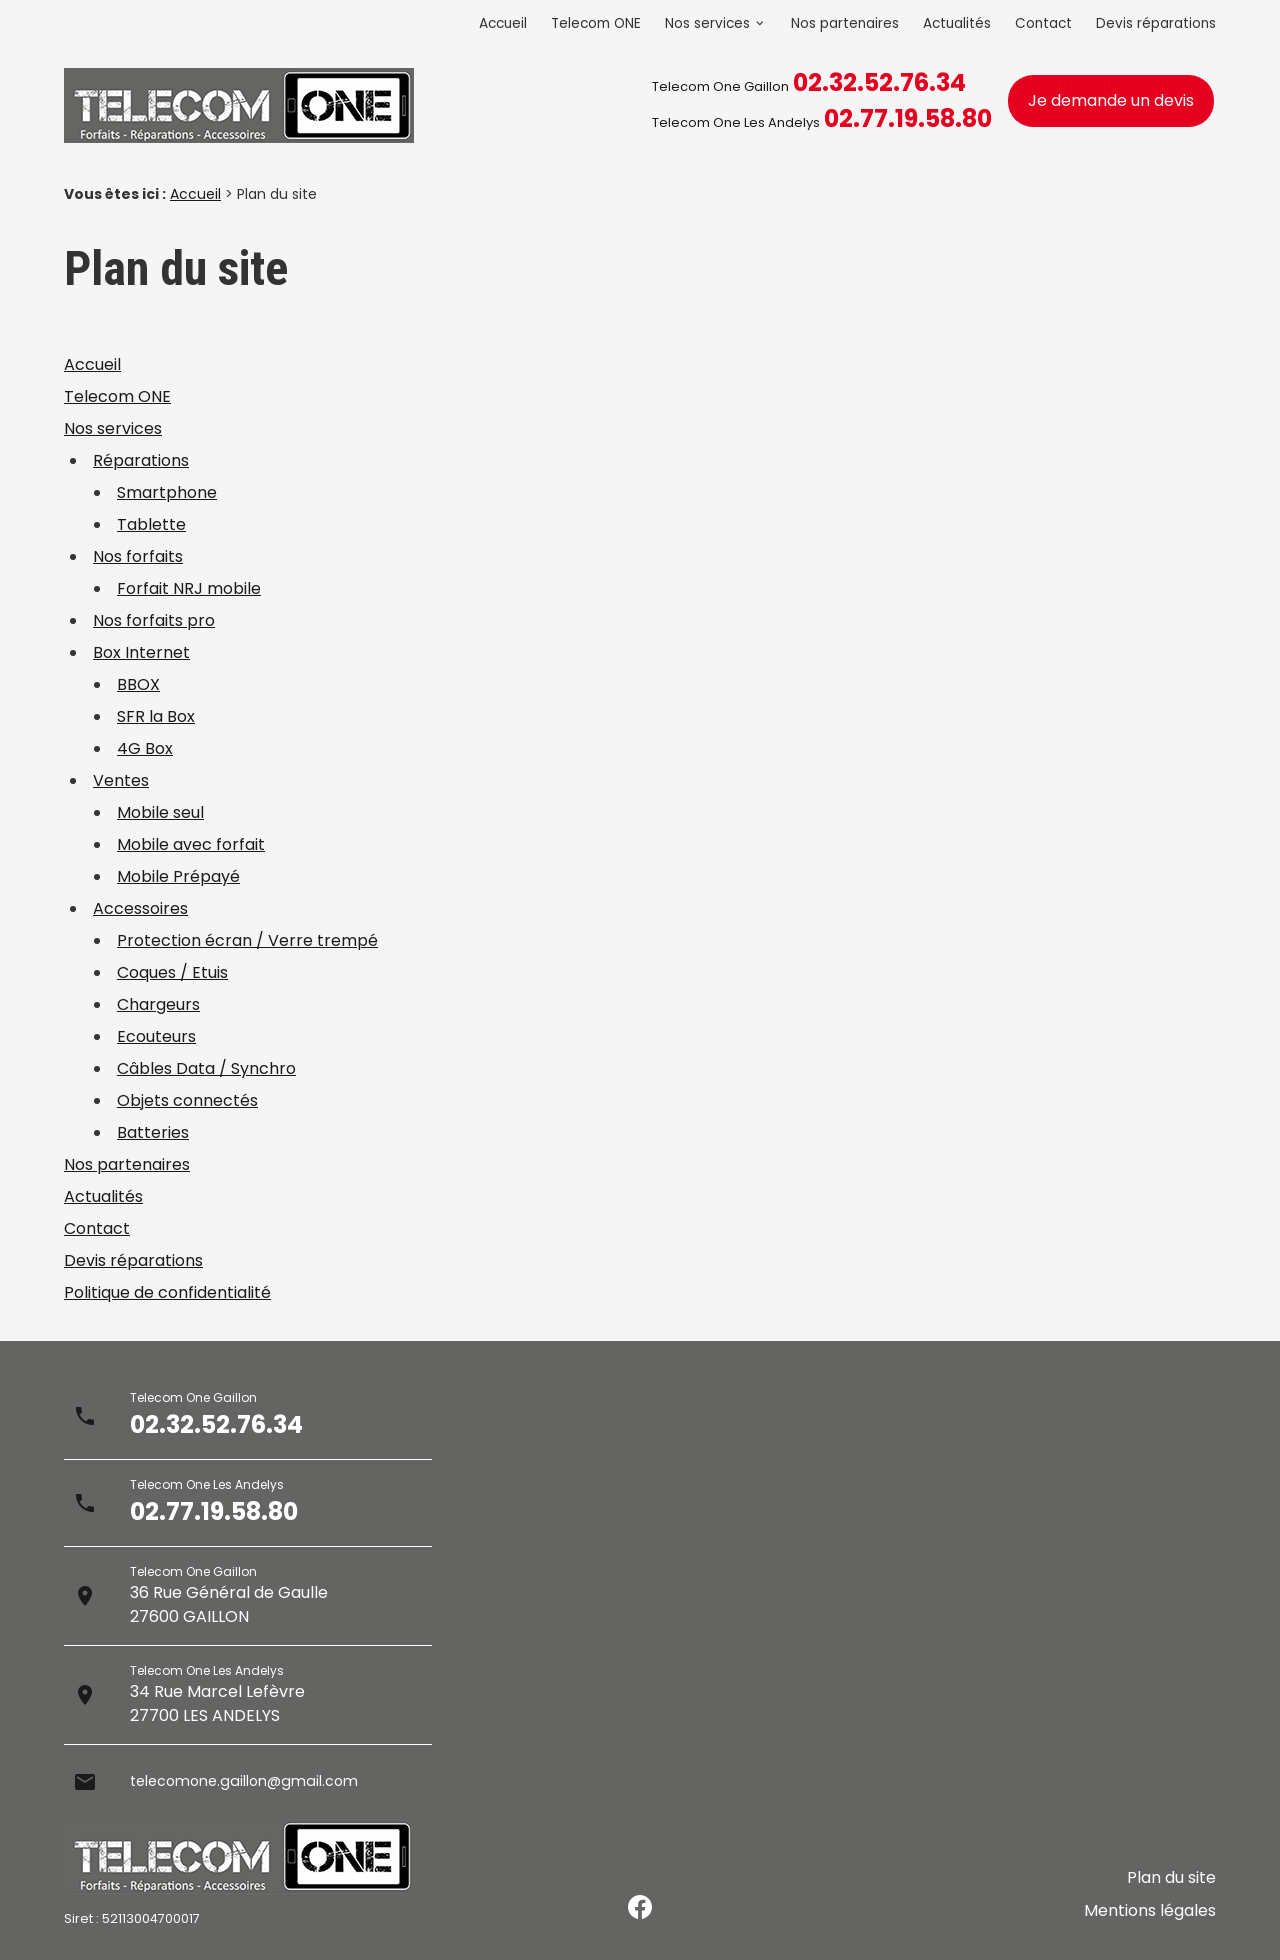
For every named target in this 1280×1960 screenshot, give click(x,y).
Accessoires (140, 908)
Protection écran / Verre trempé (247, 940)
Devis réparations (1156, 23)
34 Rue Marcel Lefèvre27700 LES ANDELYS (217, 1703)
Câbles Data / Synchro (206, 1068)
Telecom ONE (596, 23)
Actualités (957, 23)
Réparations (141, 460)
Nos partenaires (845, 23)
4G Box (145, 748)
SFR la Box (156, 716)
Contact (1043, 23)
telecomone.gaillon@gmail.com (254, 1781)
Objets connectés (187, 1100)
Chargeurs (158, 1004)
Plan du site (1171, 1891)
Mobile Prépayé (178, 876)
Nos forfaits (138, 556)
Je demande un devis (1111, 100)
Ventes (121, 780)
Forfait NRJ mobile (189, 588)
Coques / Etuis (172, 972)
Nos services (707, 23)
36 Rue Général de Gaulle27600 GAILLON (229, 1604)
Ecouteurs (156, 1036)
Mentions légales (1150, 1915)
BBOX (138, 684)
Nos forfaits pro (154, 620)
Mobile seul (160, 812)
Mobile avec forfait (191, 844)
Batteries (153, 1132)
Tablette (151, 524)
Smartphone (167, 492)
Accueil (503, 23)
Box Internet (141, 652)
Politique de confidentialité (167, 1292)
